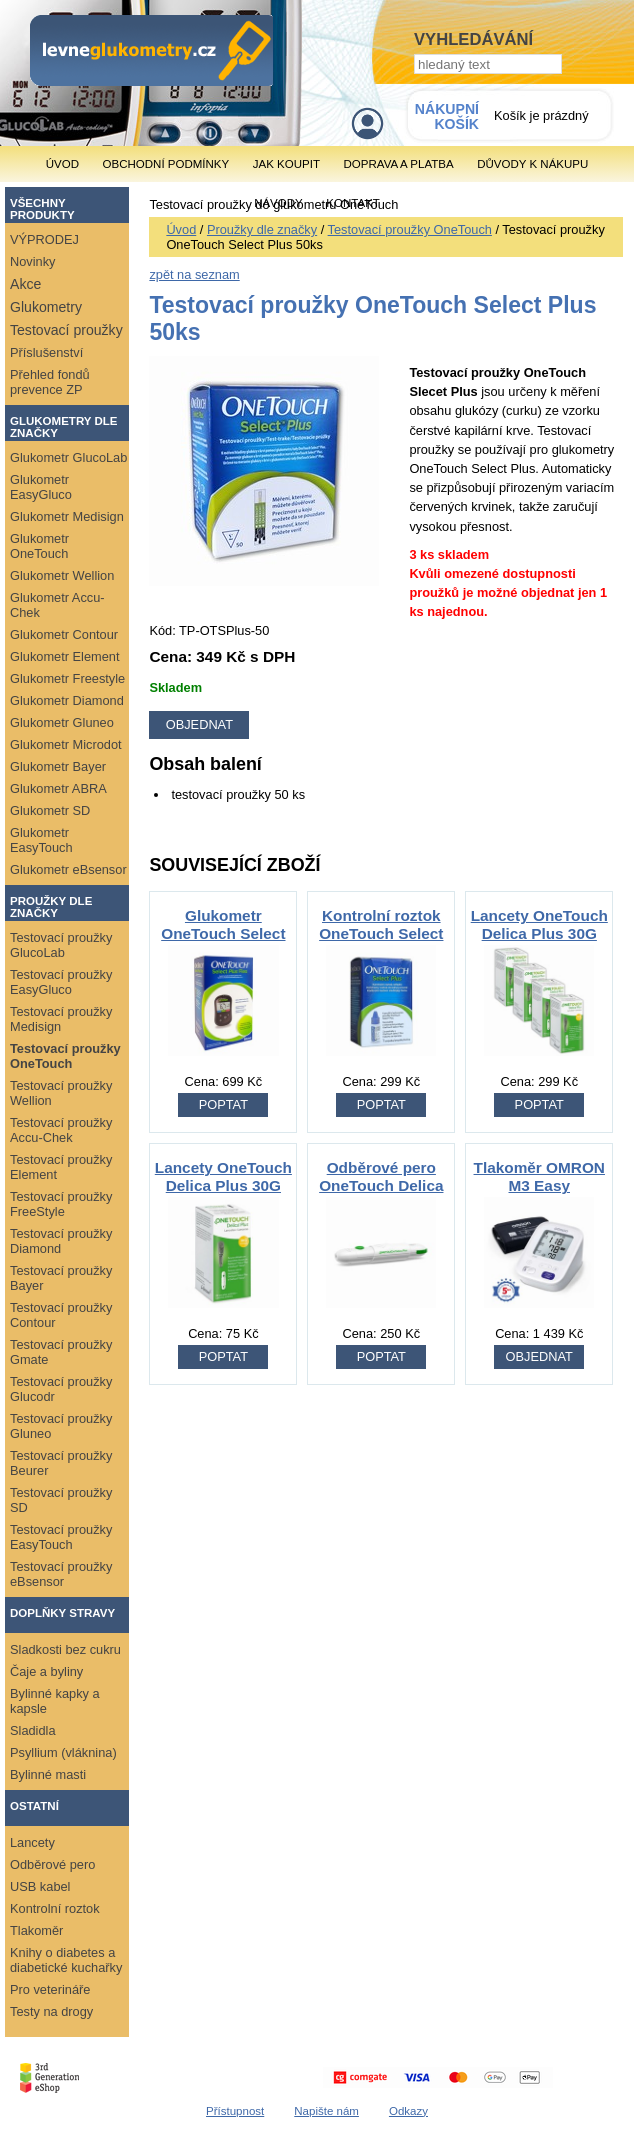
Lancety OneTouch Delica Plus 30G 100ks (539, 933)
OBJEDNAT (539, 1356)
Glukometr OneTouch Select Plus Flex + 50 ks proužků (223, 942)
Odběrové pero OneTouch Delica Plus (381, 1185)
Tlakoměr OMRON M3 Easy (539, 1176)
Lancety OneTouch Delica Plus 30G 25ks (223, 1185)
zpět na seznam (194, 274)
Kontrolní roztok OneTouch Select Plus (381, 933)
